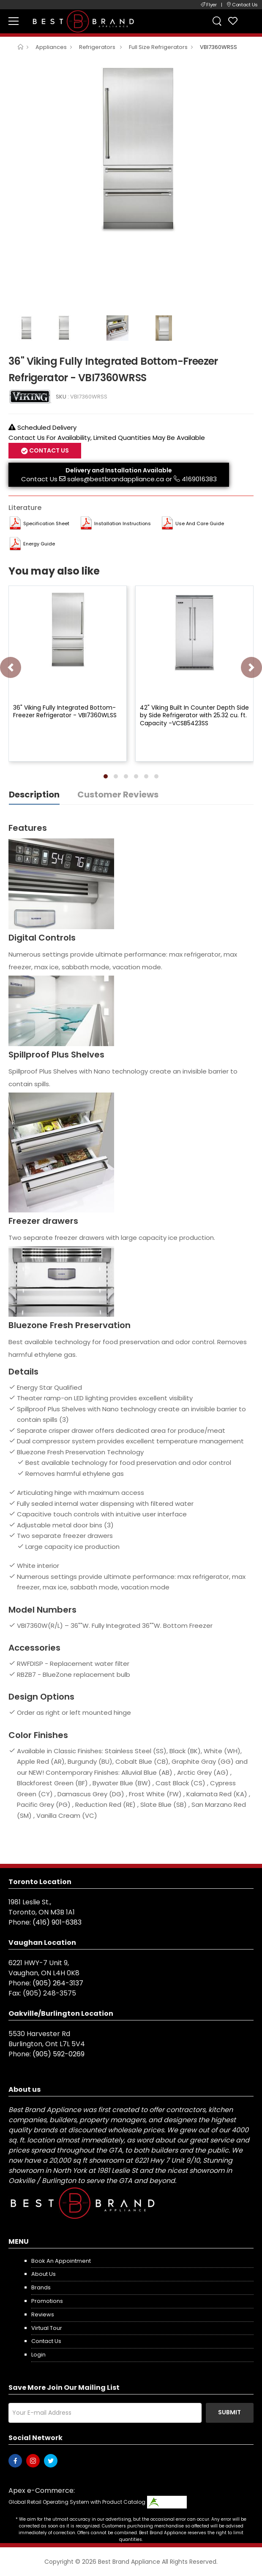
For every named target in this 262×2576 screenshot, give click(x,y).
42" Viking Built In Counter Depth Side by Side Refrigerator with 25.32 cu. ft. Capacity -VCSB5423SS (194, 715)
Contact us (46, 2341)
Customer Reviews (117, 794)
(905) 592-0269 (59, 2054)
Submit (229, 2412)
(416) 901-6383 (57, 1922)
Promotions (47, 2301)
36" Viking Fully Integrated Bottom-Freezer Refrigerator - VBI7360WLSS (65, 711)
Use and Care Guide (199, 523)
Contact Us (48, 450)
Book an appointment (61, 2261)
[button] (106, 776)
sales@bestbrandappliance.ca (115, 479)
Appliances (51, 47)
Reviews (42, 2314)
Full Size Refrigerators (158, 47)
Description (34, 794)
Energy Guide (39, 543)
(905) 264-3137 (58, 1983)
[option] (131, 149)
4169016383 (199, 479)
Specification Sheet (46, 523)
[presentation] (10, 667)
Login (38, 2355)
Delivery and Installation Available (119, 470)
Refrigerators (98, 47)
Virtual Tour (46, 2328)
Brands (41, 2287)
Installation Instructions (122, 523)
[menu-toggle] (13, 21)
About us (43, 2274)
